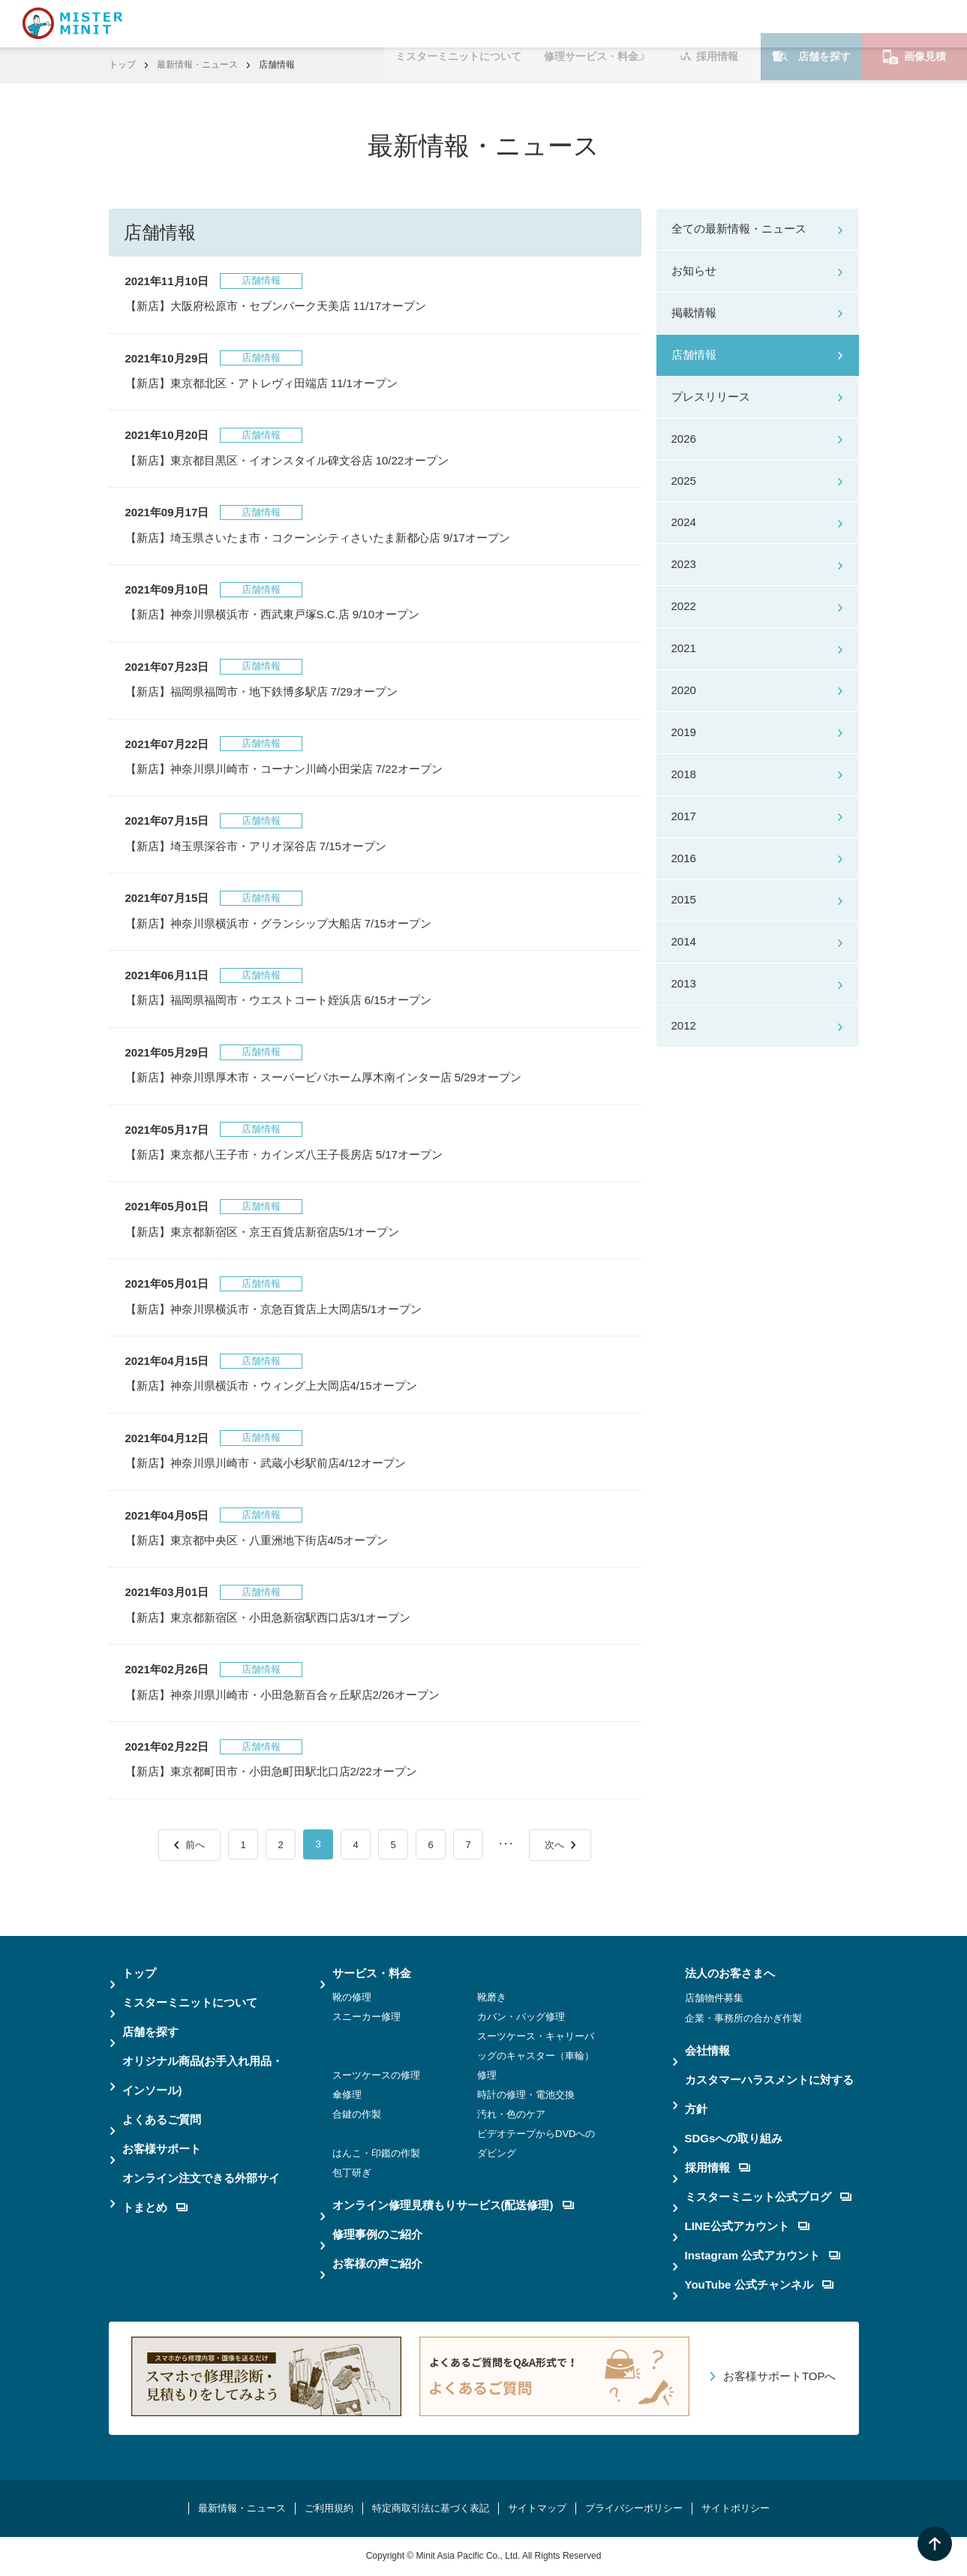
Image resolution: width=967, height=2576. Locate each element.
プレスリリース (710, 396)
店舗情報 (693, 354)
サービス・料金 (371, 1973)
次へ (554, 1844)
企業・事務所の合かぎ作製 (743, 2018)
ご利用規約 (329, 2508)
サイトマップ (537, 2508)
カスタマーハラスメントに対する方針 (769, 2094)
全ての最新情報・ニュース (738, 228)
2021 (683, 648)
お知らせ (693, 270)
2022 (683, 606)
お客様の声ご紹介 (377, 2263)
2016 (683, 858)
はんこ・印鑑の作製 (376, 2153)
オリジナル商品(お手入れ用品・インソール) (203, 2075)
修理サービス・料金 (591, 23)
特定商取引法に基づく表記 (430, 2508)
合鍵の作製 (356, 2114)
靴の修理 (351, 1997)
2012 (683, 1025)
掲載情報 (693, 312)
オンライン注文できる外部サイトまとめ (201, 2193)
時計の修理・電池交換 (526, 2094)
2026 (683, 438)
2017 (683, 816)
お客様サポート (161, 2148)
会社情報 (707, 2050)
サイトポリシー (735, 2508)
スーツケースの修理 (376, 2075)
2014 (683, 941)
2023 (683, 564)
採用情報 (709, 23)
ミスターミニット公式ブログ (768, 2196)
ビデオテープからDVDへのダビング (536, 2143)
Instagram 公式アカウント (763, 2255)
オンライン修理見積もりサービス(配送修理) (453, 2205)
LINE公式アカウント (747, 2226)
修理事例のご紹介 (377, 2234)
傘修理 (347, 2094)
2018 (683, 774)
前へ (195, 1844)
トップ (122, 64)
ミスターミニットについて (458, 23)
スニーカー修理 (366, 2016)
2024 (683, 522)
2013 (683, 983)
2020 (683, 690)
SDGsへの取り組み (734, 2138)
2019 (683, 732)
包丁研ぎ (351, 2172)
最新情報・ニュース (197, 64)
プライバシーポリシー (634, 2508)
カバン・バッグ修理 (521, 2016)
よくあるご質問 (161, 2119)
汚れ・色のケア (511, 2114)
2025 (683, 480)
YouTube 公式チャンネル (759, 2284)
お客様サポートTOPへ (779, 2376)
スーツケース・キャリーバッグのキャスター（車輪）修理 (535, 2055)
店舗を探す (811, 23)
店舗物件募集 (714, 1997)
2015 (683, 899)
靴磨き (491, 1997)
